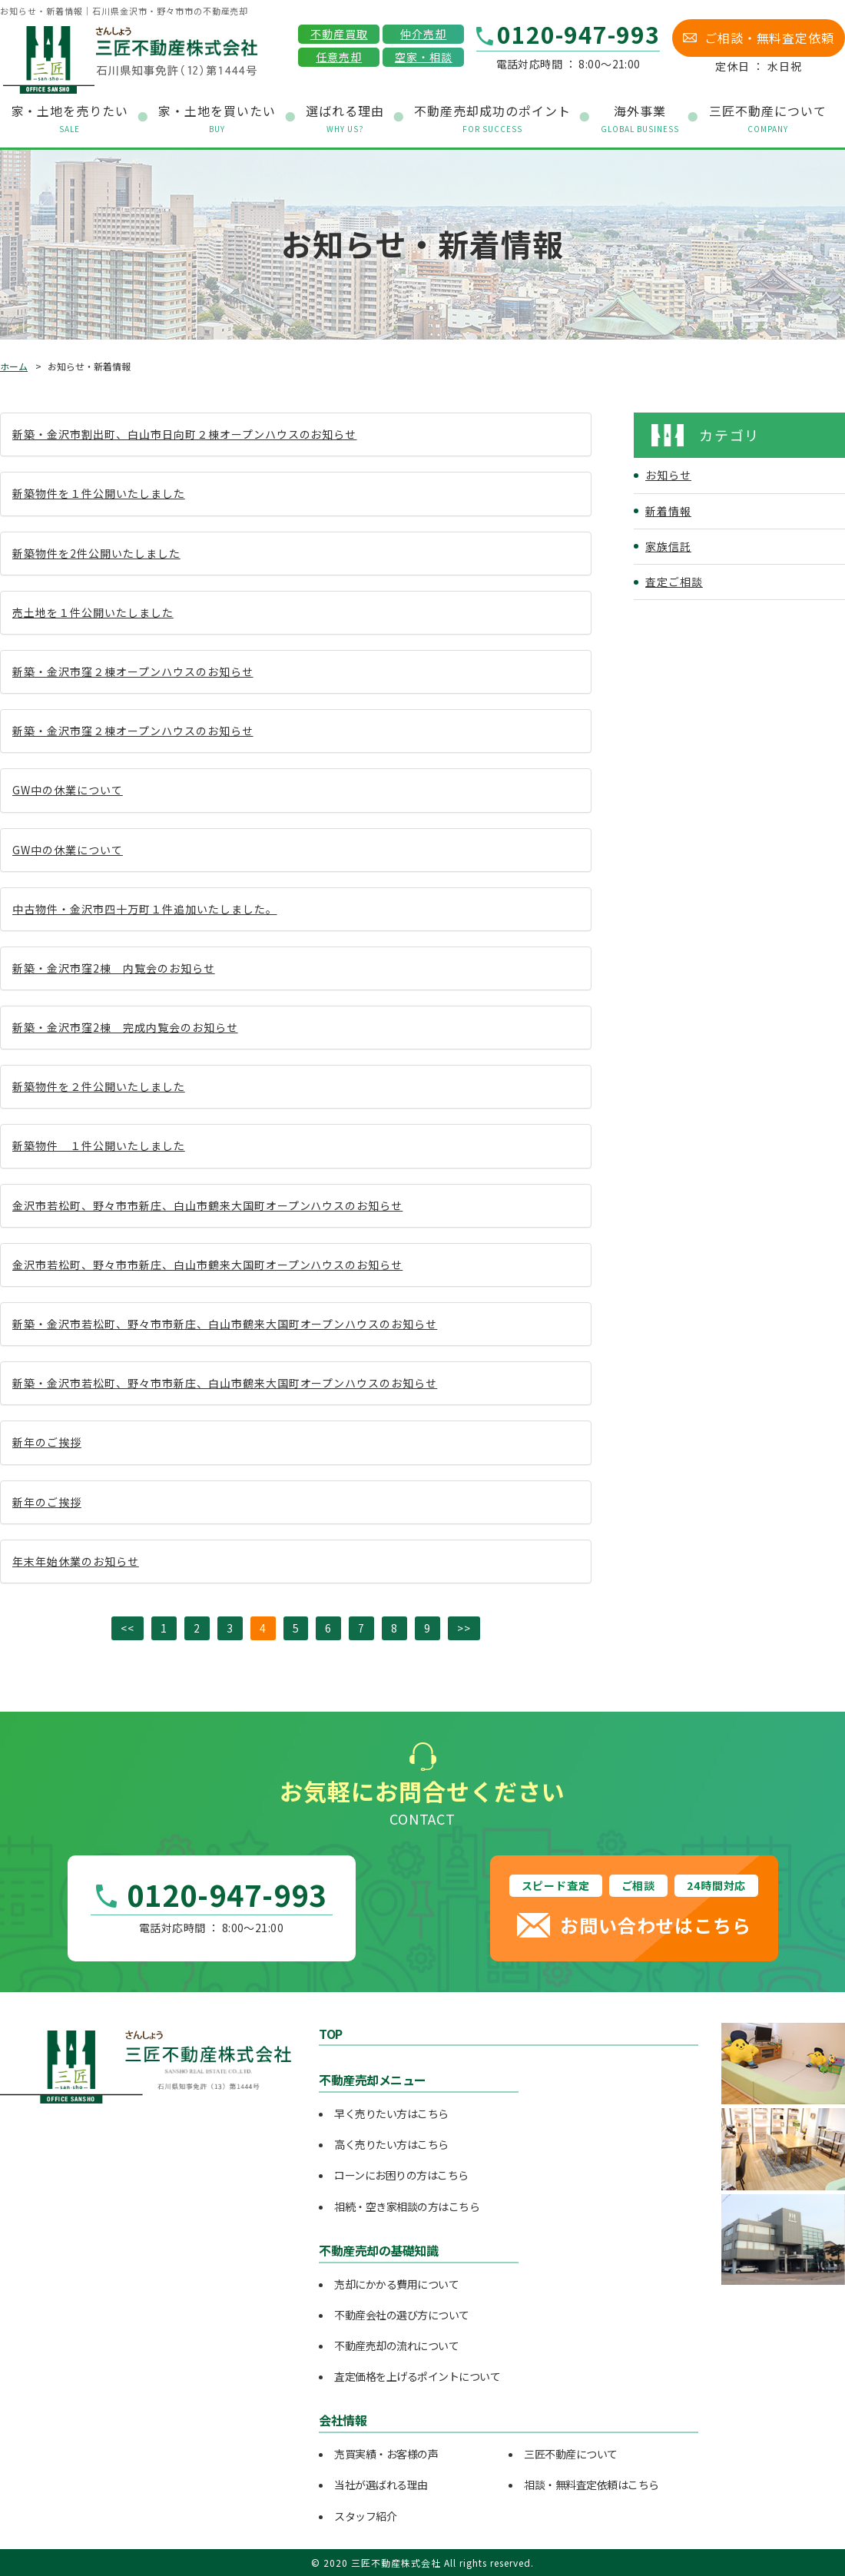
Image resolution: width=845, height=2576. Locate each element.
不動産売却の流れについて (396, 2345)
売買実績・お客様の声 (386, 2454)
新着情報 (668, 511)
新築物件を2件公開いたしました (96, 553)
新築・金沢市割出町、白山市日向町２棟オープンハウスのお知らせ (184, 434)
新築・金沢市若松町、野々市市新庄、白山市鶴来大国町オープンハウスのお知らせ (224, 1323)
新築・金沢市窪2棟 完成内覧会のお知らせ (125, 1027)
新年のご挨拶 (46, 1442)
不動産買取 (339, 33)
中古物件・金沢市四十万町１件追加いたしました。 (144, 909)
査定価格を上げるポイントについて (417, 2376)
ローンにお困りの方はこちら (401, 2175)
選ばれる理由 (345, 118)
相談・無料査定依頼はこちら (591, 2484)
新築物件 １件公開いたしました (98, 1145)
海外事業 (639, 118)
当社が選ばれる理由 (381, 2484)
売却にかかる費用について (396, 2284)
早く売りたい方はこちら (391, 2113)
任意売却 (339, 57)
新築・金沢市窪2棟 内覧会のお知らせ (113, 968)
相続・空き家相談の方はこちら (406, 2206)
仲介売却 (423, 33)
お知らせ (668, 474)
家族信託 (668, 546)
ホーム (14, 366)
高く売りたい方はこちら (391, 2144)
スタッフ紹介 (365, 2516)
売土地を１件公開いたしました (93, 612)
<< (127, 1628)
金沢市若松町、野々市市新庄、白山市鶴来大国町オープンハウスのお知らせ (207, 1205)
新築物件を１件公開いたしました (98, 493)
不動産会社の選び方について (401, 2314)
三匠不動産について (571, 2454)
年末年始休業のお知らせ (75, 1561)
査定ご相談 (674, 581)
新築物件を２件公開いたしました (98, 1086)
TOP (331, 2033)
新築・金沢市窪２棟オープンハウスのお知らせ (133, 671)
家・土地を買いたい (217, 118)
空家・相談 (423, 57)
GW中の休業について (67, 789)
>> (464, 1628)
